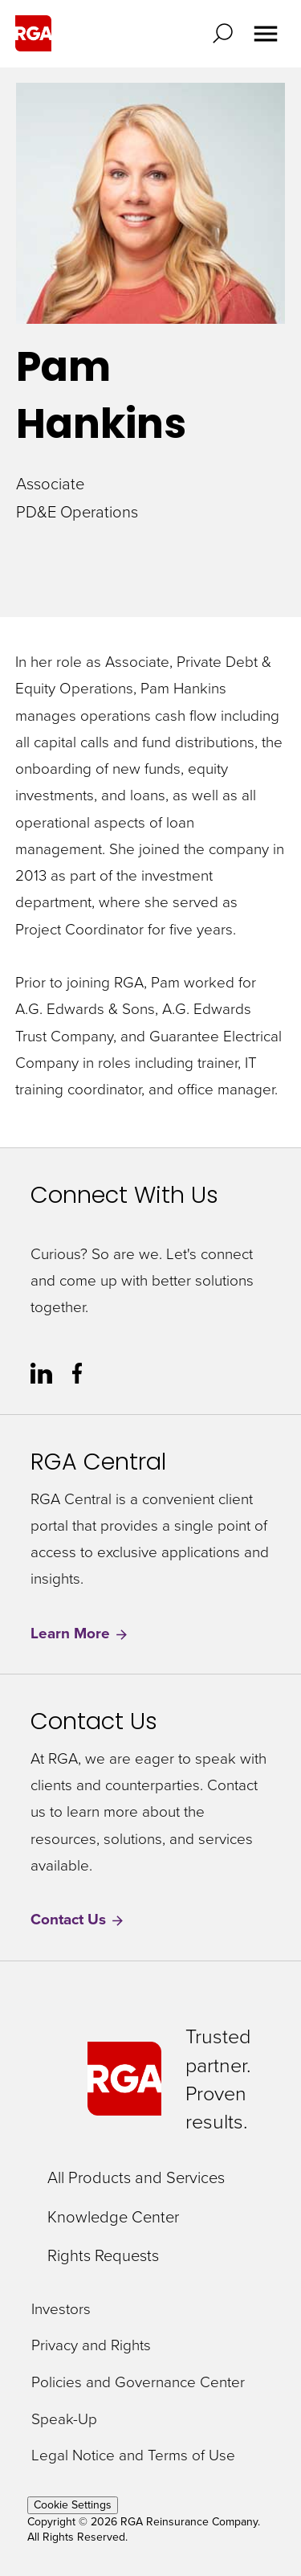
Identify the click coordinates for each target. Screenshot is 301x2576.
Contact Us (78, 1919)
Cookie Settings (73, 2504)
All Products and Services (136, 2176)
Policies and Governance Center (138, 2381)
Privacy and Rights (91, 2344)
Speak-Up (64, 2418)
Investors (61, 2308)
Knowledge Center (113, 2216)
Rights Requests (103, 2254)
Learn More (80, 1633)
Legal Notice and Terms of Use (133, 2454)
